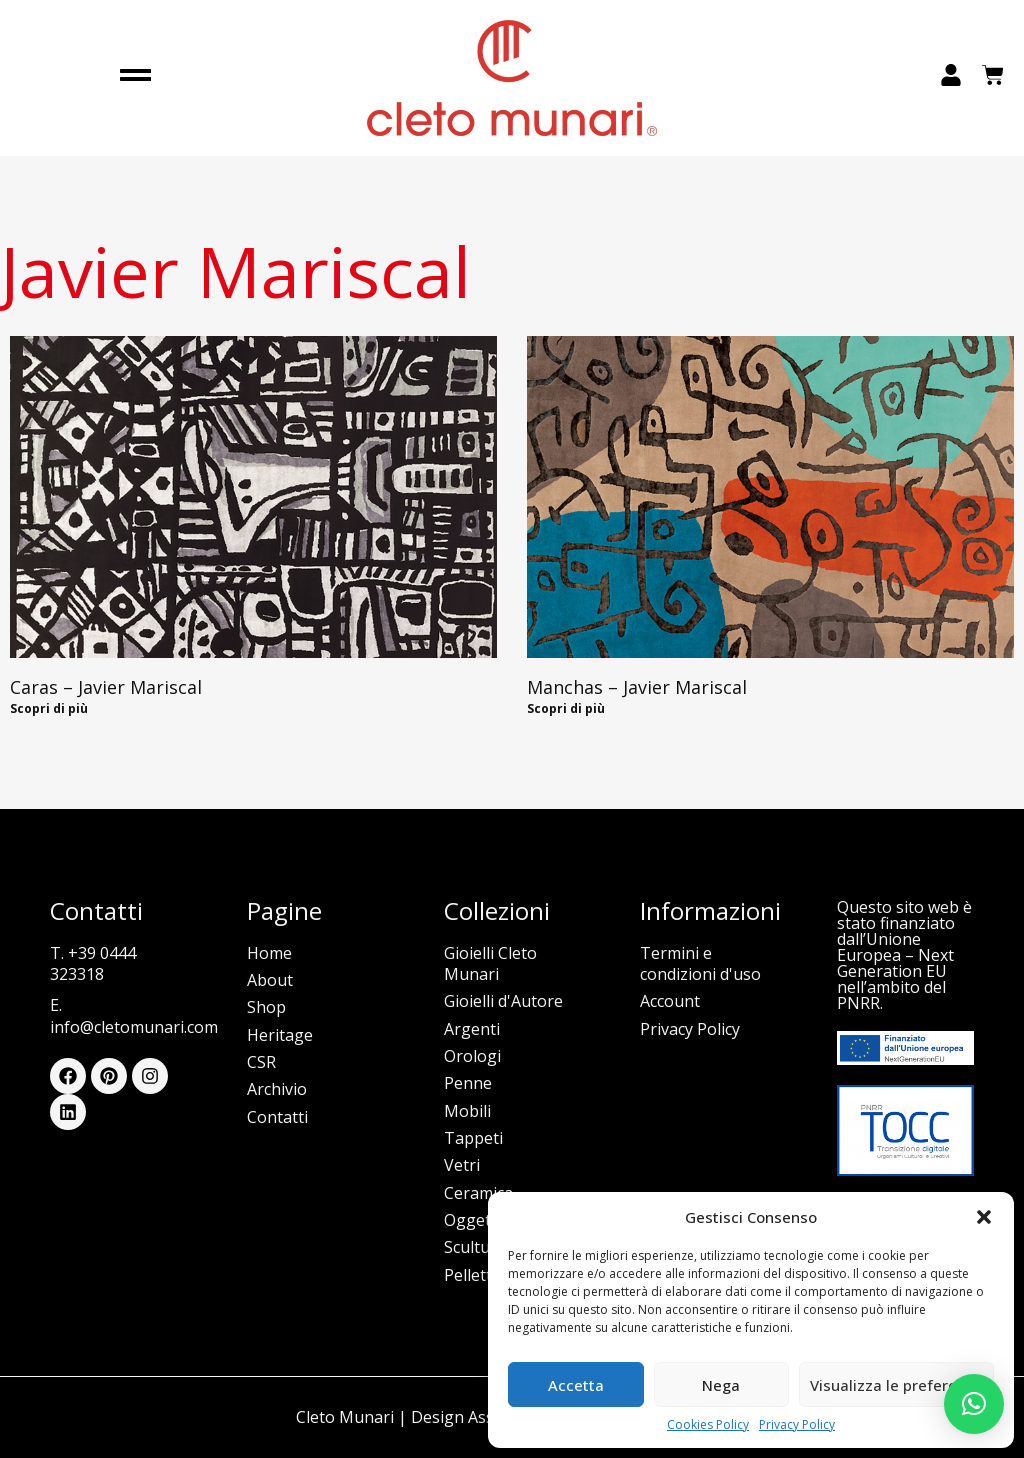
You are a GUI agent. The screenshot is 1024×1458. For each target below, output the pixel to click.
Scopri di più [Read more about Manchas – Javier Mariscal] (566, 708)
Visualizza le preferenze (896, 1385)
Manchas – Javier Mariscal (637, 687)
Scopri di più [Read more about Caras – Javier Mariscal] (49, 708)
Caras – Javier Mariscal (106, 687)
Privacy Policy (797, 1425)
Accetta (576, 1385)
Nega (721, 1385)
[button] (984, 1217)
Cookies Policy (708, 1425)
